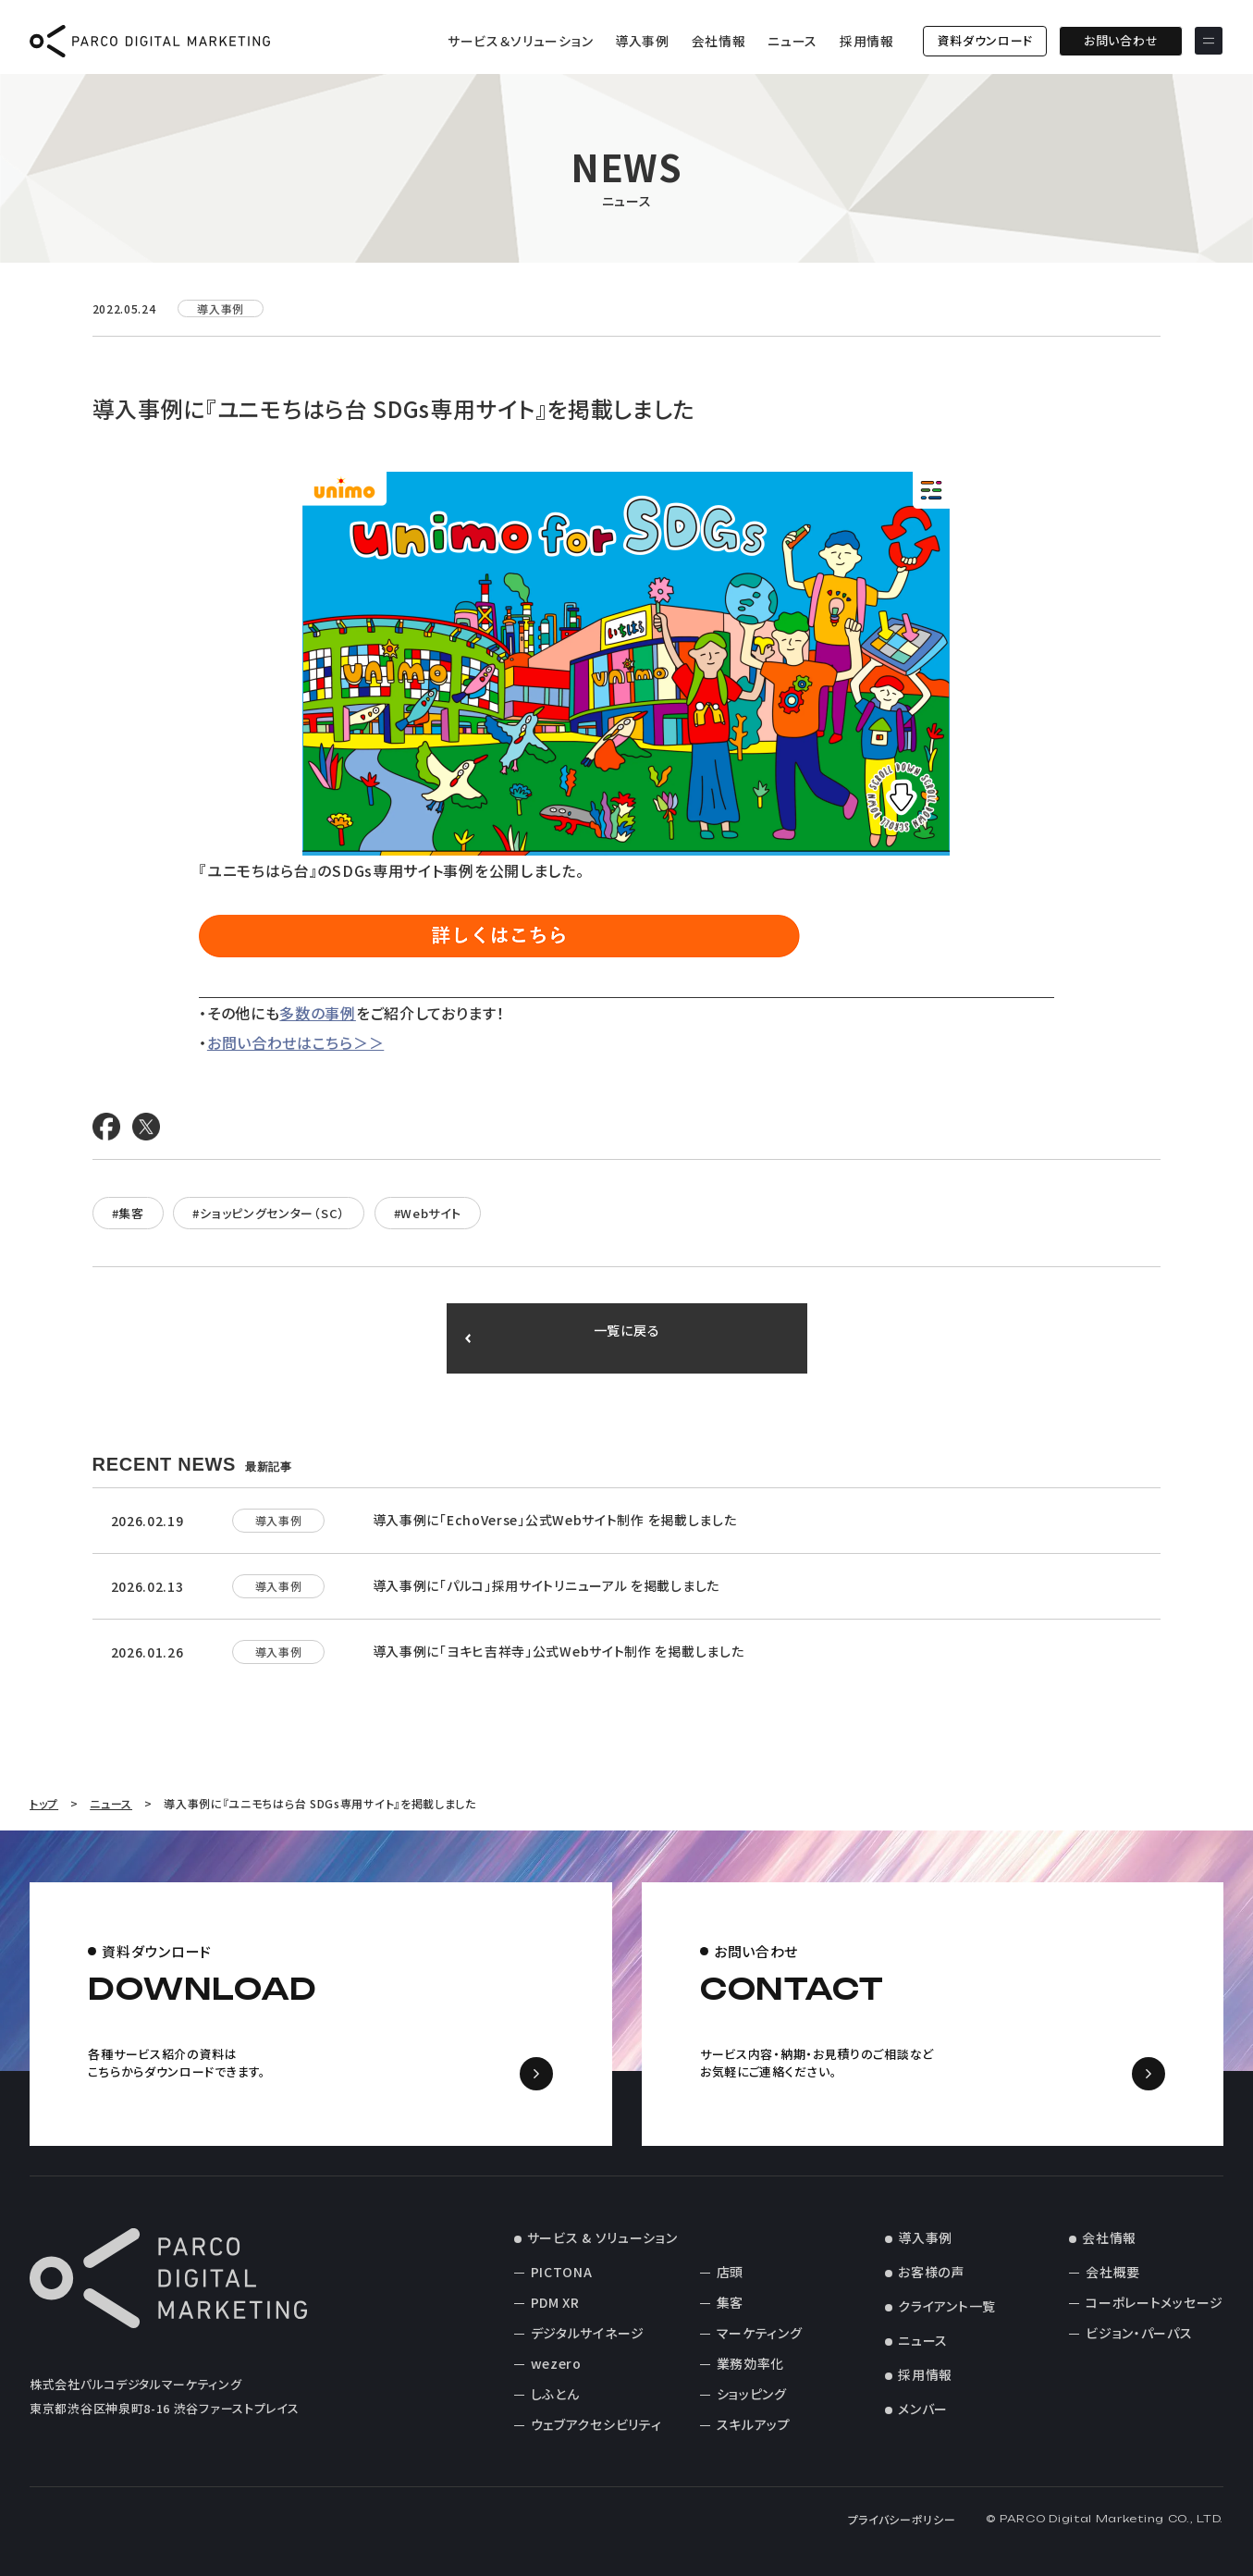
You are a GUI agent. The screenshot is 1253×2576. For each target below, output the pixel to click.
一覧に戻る (626, 1338)
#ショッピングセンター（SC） (268, 1213)
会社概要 (1113, 2271)
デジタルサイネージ (588, 2332)
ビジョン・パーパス (1139, 2332)
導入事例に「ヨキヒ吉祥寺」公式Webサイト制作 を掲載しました (558, 1651)
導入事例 (642, 40)
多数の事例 (317, 1013)
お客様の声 (931, 2271)
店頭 (730, 2271)
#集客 (128, 1213)
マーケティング (760, 2332)
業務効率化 (751, 2363)
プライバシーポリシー (902, 2519)
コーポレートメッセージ (1154, 2302)
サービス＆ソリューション (520, 40)
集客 (730, 2302)
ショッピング (752, 2394)
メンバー (923, 2408)
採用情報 (867, 40)
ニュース (792, 40)
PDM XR (555, 2302)
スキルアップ (754, 2424)
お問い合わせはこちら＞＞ (295, 1042)
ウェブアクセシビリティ (596, 2424)
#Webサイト (427, 1213)
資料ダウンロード (986, 40)
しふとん (555, 2394)
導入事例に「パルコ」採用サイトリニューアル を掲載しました (546, 1585)
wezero (556, 2363)
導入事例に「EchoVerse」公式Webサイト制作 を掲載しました (555, 1519)
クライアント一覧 (947, 2306)
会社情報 (719, 40)
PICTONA (562, 2271)
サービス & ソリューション (602, 2237)
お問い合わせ (1121, 40)
